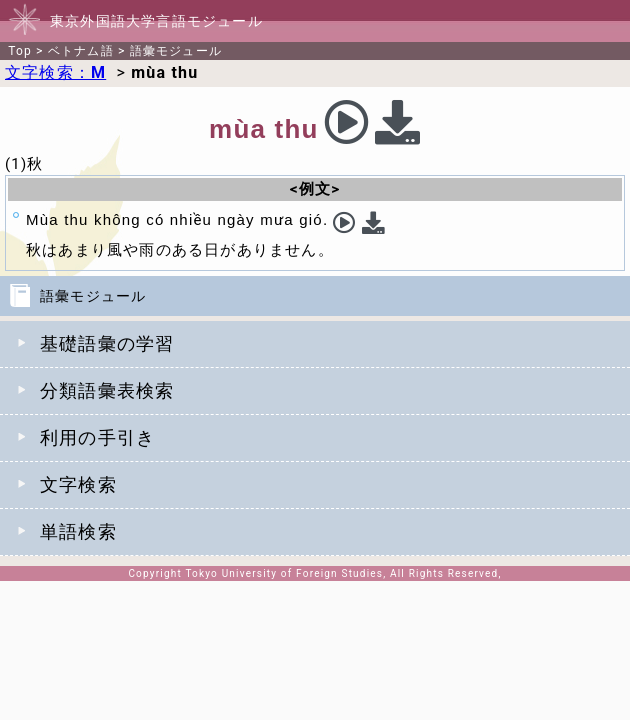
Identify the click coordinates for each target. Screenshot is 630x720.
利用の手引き (97, 437)
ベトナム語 (81, 51)
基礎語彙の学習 (107, 343)
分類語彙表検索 (107, 390)
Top (20, 51)
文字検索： (55, 72)
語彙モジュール (176, 51)
